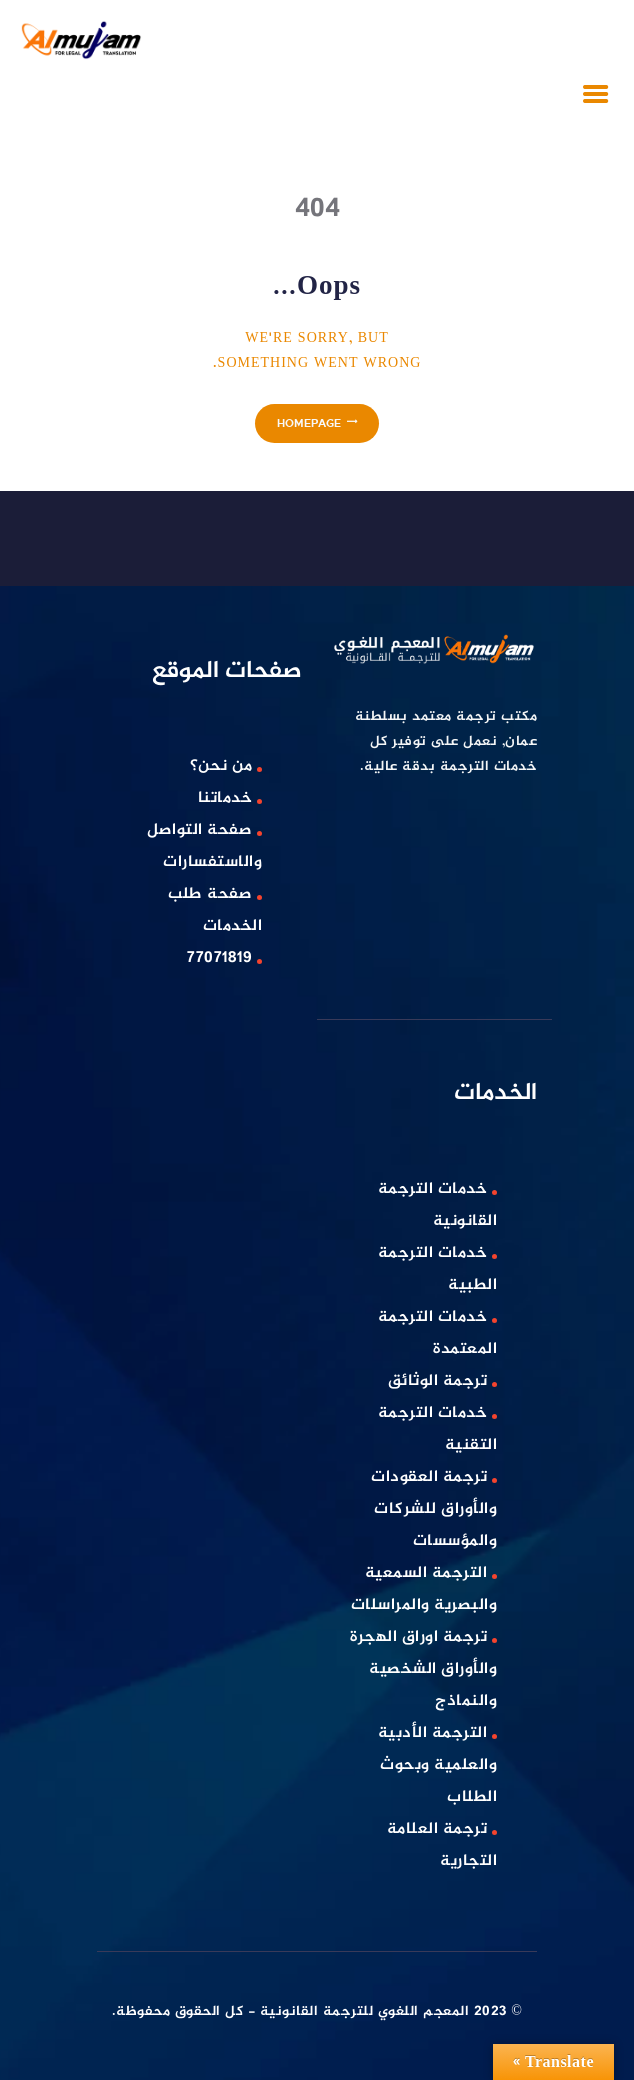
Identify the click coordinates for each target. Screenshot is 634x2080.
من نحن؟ (221, 766)
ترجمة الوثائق (438, 1381)
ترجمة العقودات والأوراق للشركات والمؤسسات (434, 1509)
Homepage (309, 422)
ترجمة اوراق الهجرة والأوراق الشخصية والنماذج (423, 1669)
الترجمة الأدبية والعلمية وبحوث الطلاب (438, 1765)
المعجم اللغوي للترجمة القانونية (365, 2011)
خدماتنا (225, 798)
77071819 (219, 958)
